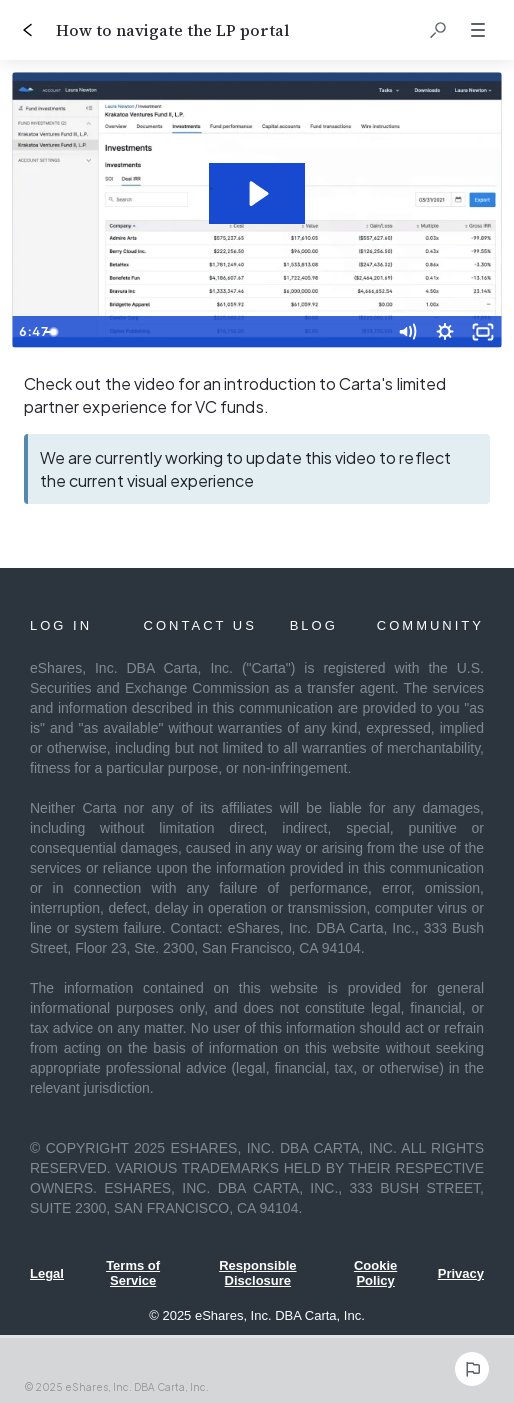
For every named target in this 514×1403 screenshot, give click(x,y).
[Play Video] (31, 332)
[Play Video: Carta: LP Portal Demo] (257, 193)
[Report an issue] (472, 1369)
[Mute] (407, 332)
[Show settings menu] (445, 332)
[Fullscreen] (483, 332)
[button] (438, 30)
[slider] (235, 332)
